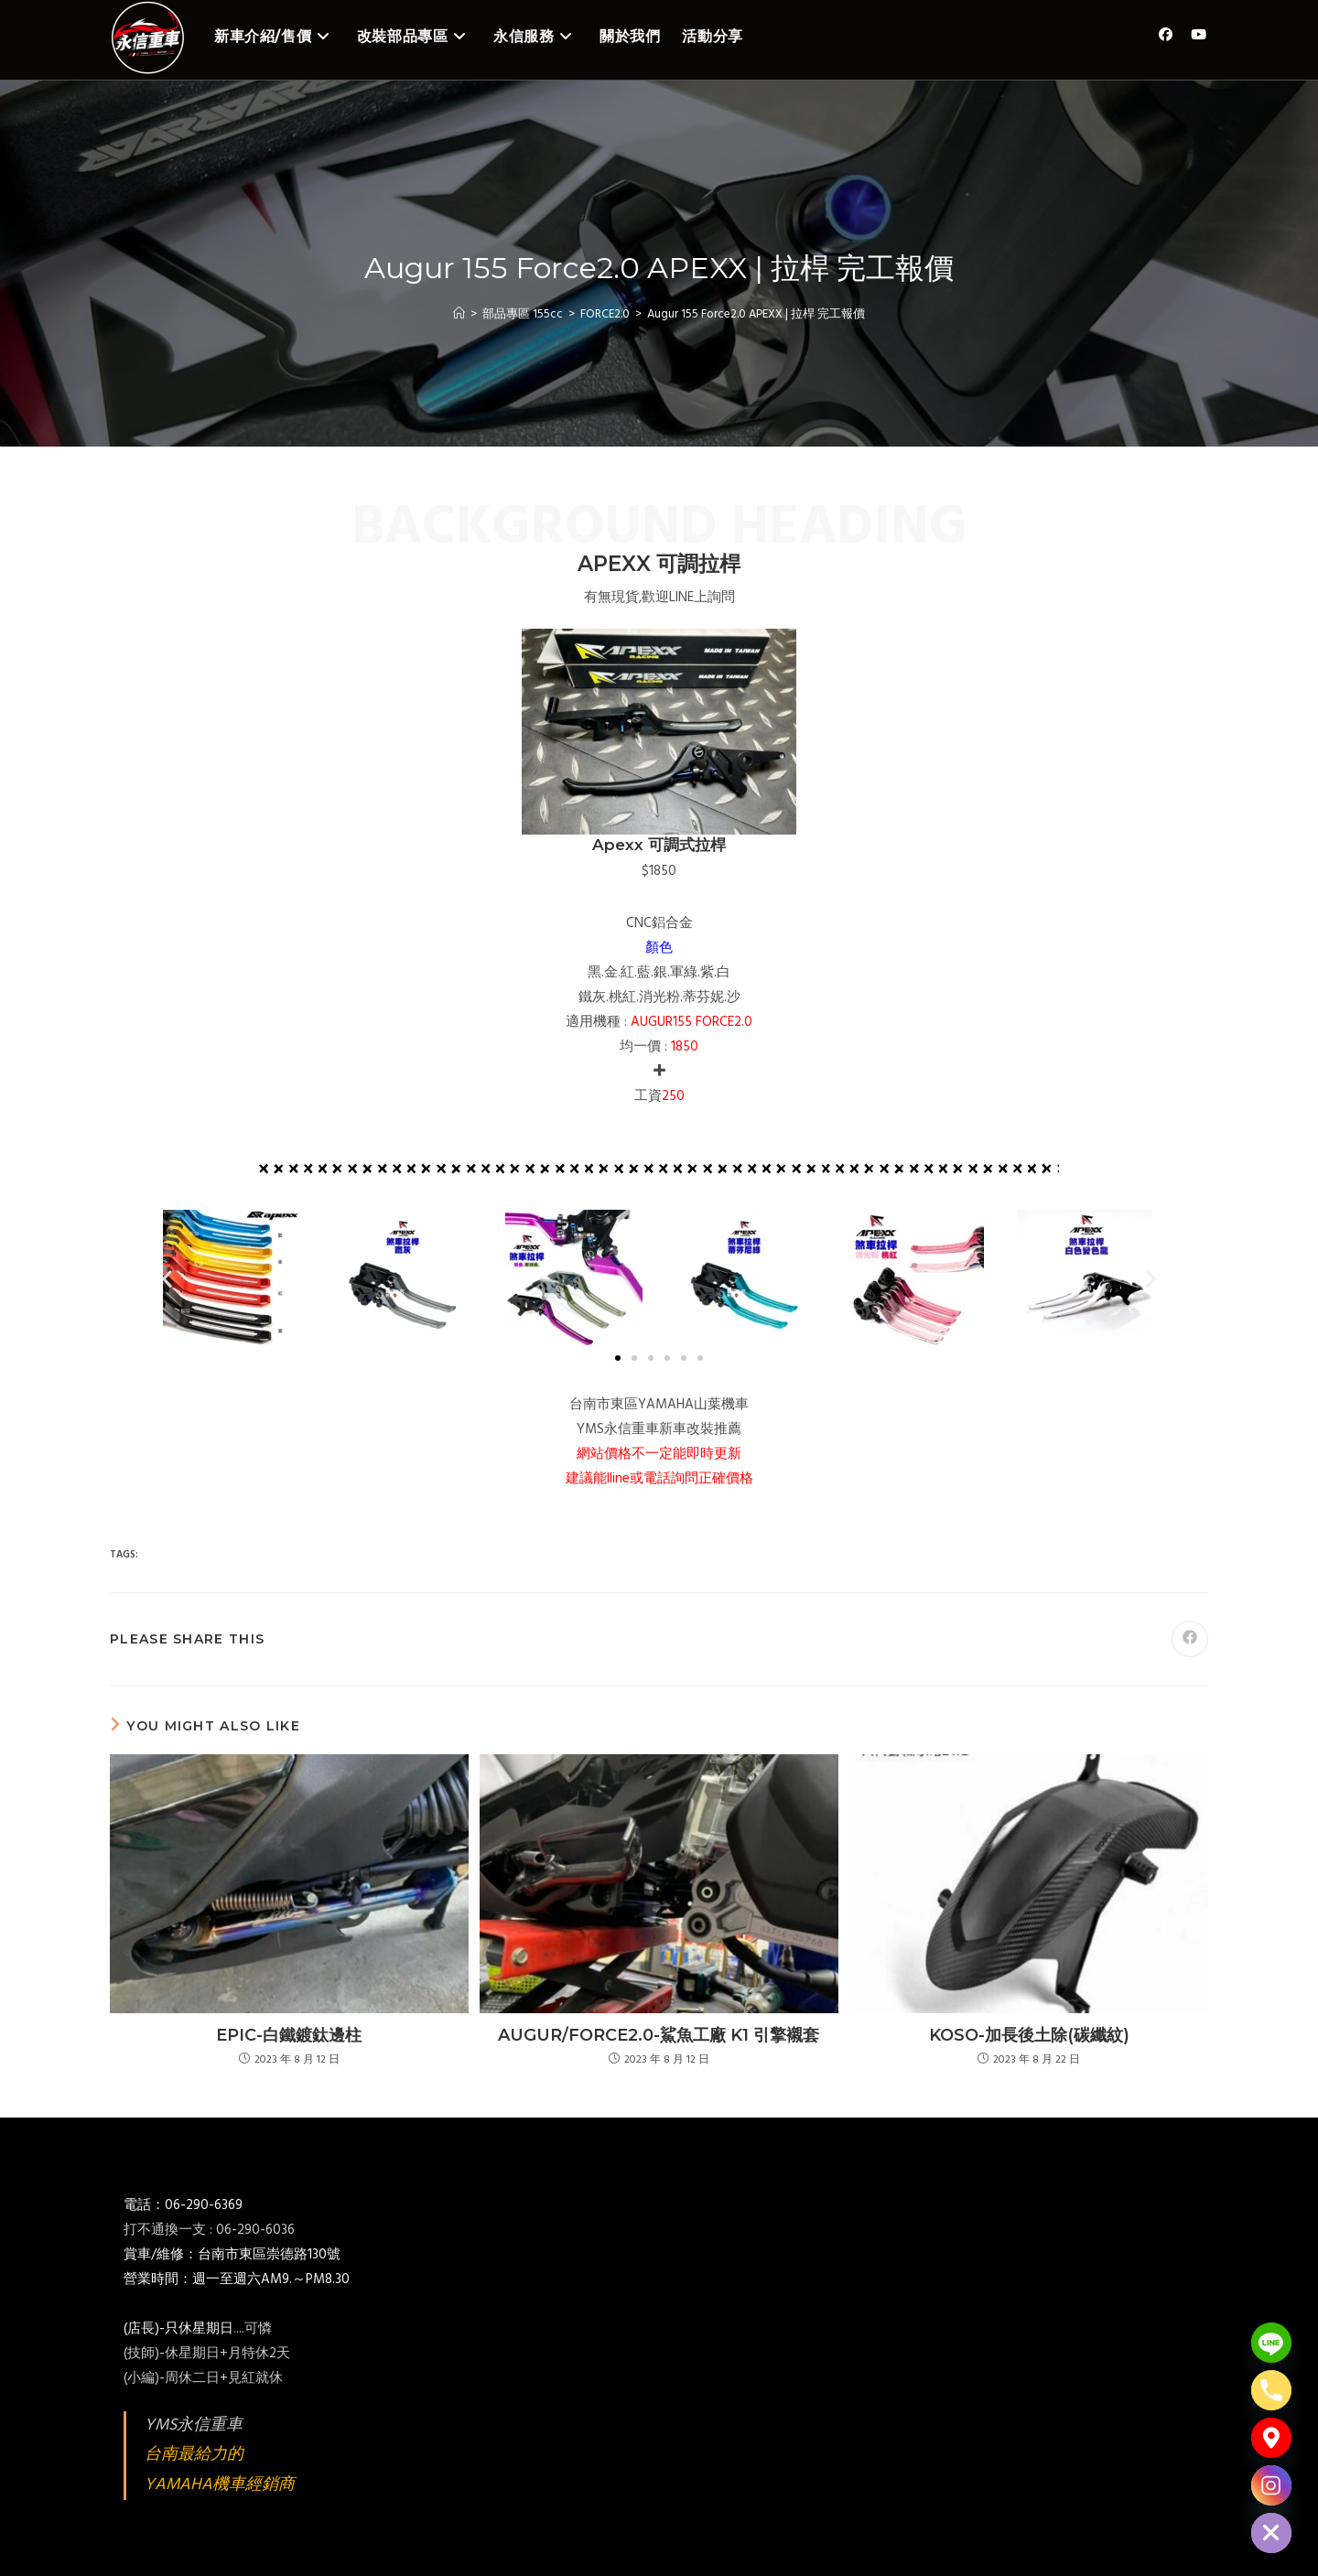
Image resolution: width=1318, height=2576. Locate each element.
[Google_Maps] (1271, 2438)
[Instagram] (1271, 2485)
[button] (167, 1278)
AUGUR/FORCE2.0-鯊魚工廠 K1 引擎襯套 (658, 2035)
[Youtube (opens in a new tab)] (1198, 35)
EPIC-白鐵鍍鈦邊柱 (289, 2035)
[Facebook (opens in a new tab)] (1166, 35)
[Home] (459, 314)
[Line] (1271, 2343)
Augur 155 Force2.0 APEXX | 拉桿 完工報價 (756, 314)
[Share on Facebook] (1190, 1639)
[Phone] (1271, 2390)
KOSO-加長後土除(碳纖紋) (1029, 2035)
